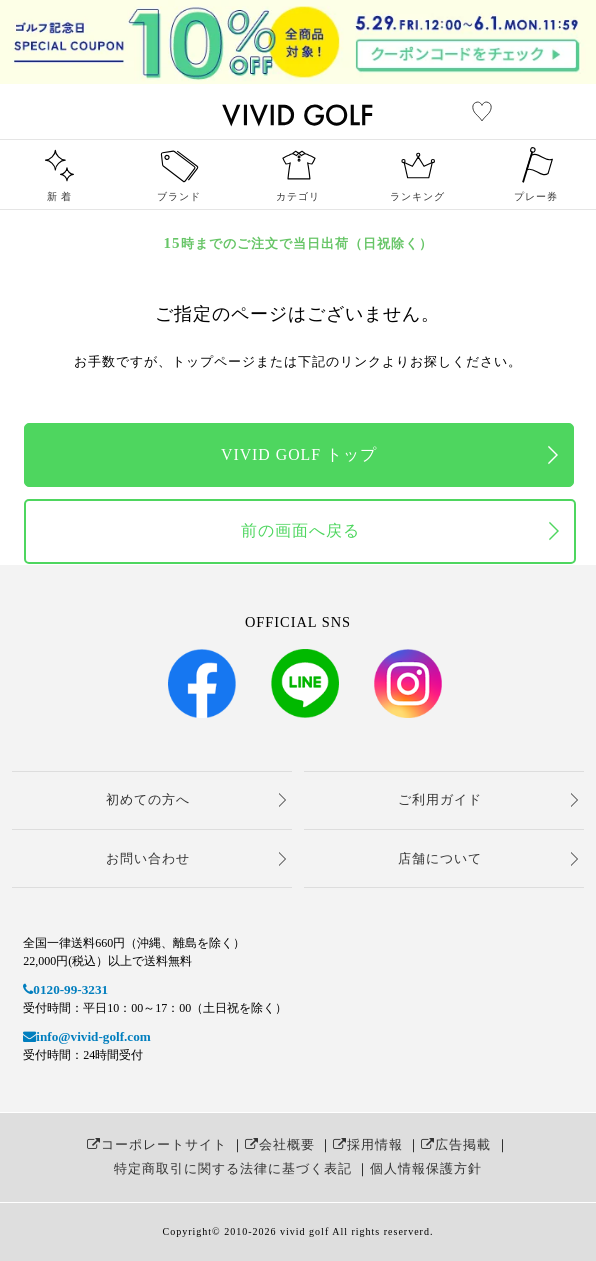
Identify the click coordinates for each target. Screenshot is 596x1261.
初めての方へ (148, 799)
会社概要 (280, 1144)
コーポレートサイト (157, 1144)
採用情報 (368, 1144)
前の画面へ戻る (300, 530)
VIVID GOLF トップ (299, 454)
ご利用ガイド (440, 799)
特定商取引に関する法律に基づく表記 (233, 1168)
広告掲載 (456, 1144)
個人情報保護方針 (426, 1168)
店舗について (440, 858)
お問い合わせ (148, 858)
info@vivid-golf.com (86, 1036)
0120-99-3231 (65, 989)
